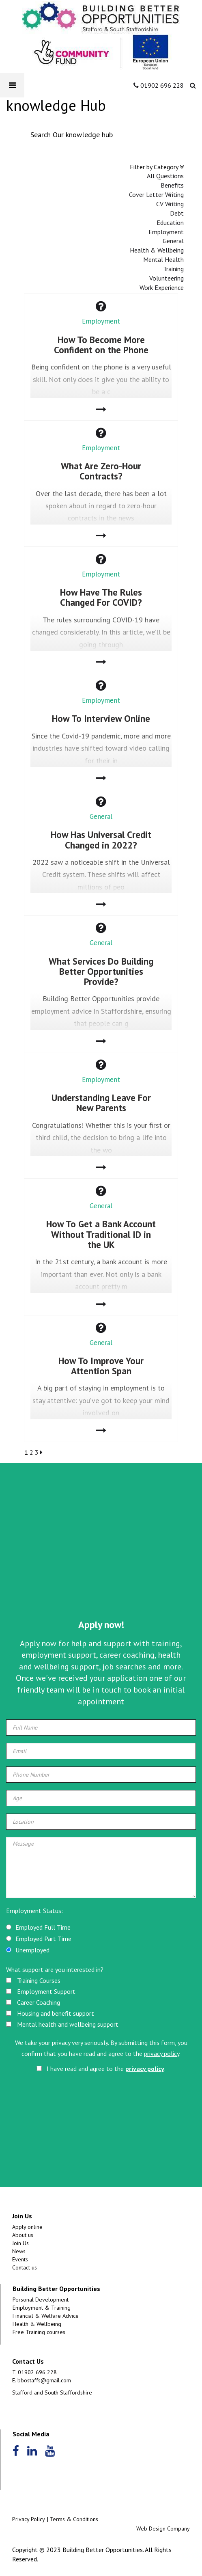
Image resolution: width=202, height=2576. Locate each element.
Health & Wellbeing (157, 250)
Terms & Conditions (74, 2519)
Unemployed (32, 1950)
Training (173, 269)
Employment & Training (42, 2307)
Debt (177, 213)
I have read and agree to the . (101, 2068)
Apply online (27, 2227)
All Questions (165, 176)
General (173, 241)
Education (170, 222)
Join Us (20, 2243)
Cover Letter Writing (156, 194)
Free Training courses (39, 2332)
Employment (166, 232)
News (19, 2251)
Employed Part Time (43, 1939)
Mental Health (163, 259)
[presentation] (73, 2113)
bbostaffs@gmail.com (44, 2380)
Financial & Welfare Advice (46, 2315)
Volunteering (166, 278)
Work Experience (162, 287)
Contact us (24, 2267)
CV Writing (170, 204)
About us (22, 2235)
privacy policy (161, 2053)
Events (20, 2259)
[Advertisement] (101, 1552)
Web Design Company (163, 2528)
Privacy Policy (28, 2519)
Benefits (172, 185)
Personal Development (41, 2299)
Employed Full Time (43, 1927)
